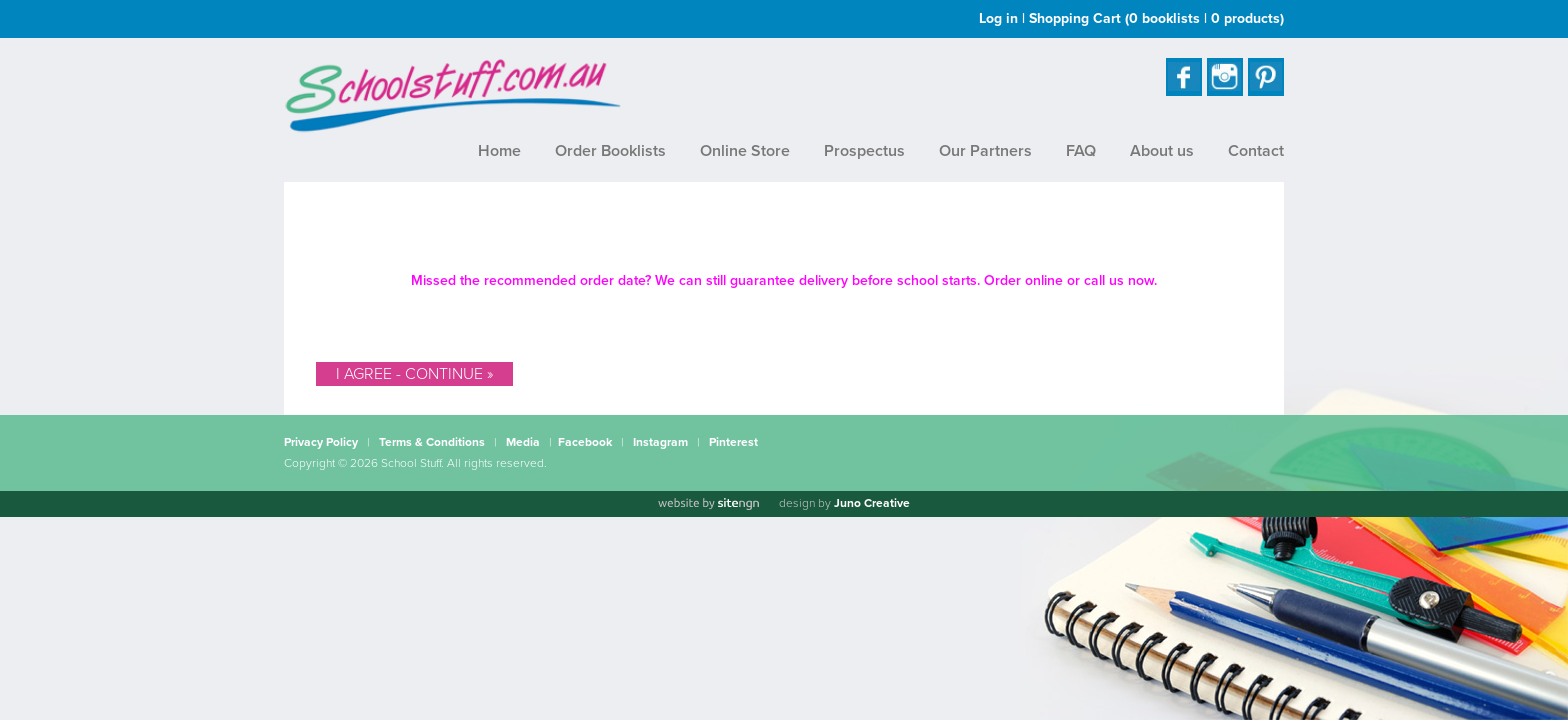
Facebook (585, 442)
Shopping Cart (1156, 18)
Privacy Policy (321, 442)
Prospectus (864, 151)
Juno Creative (872, 503)
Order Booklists (610, 151)
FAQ (1081, 151)
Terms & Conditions (432, 442)
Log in (998, 18)
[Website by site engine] (708, 504)
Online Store (745, 151)
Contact (1256, 151)
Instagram (660, 442)
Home (499, 151)
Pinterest (733, 442)
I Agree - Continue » (414, 374)
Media (523, 442)
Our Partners (985, 151)
